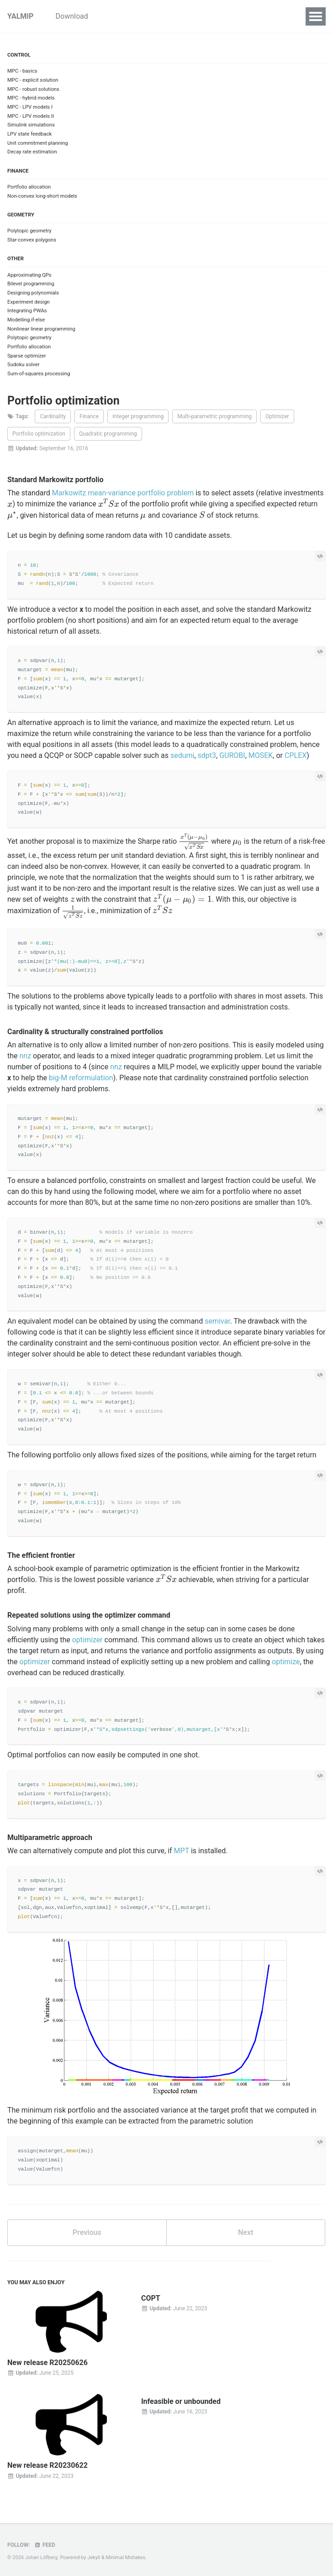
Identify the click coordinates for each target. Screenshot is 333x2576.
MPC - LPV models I (30, 107)
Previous (87, 2232)
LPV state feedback (29, 134)
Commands (252, 16)
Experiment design (28, 302)
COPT (150, 2298)
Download (79, 16)
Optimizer (277, 416)
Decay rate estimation (32, 152)
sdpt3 (207, 755)
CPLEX (296, 755)
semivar (217, 1321)
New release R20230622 (47, 2465)
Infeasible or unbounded (181, 2401)
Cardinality (53, 416)
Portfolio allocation (29, 187)
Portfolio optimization (38, 434)
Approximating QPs (29, 275)
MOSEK (260, 755)
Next (245, 2232)
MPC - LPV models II (30, 116)
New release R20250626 (47, 2362)
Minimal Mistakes (126, 2557)
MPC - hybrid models (31, 98)
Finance (89, 416)
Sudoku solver (23, 365)
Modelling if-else (26, 320)
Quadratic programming (108, 434)
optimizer (87, 1639)
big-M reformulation (81, 1077)
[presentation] (10, 504)
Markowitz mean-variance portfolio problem (123, 493)
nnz (26, 1055)
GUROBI (232, 755)
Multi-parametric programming (214, 416)
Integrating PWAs (27, 311)
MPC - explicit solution (32, 80)
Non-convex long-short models (42, 196)
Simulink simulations (31, 125)
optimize (286, 1661)
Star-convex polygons (31, 240)
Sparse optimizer (26, 356)
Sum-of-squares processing (38, 374)
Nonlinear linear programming (41, 329)
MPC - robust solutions (33, 89)
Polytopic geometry (29, 231)
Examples (169, 16)
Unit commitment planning (37, 143)
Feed (44, 2545)
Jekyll (93, 2557)
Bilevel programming (30, 284)
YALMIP (20, 16)
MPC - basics (22, 71)
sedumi (182, 755)
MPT (181, 1850)
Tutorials (124, 16)
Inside (209, 16)
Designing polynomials (33, 293)
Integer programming (138, 416)
